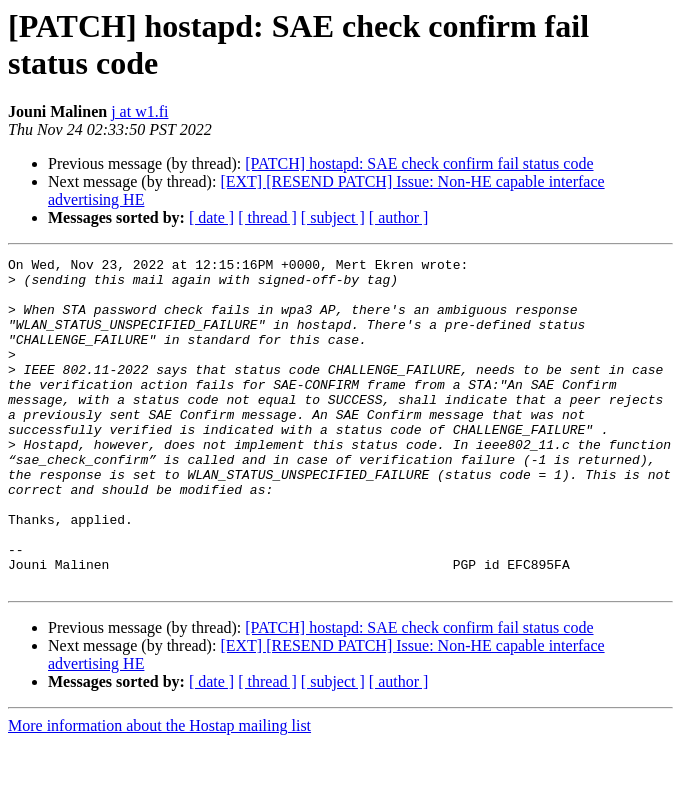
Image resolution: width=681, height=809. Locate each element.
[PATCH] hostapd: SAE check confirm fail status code (419, 163)
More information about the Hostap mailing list (159, 791)
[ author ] (399, 217)
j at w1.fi (139, 111)
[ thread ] (267, 217)
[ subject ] (333, 217)
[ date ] (211, 217)
